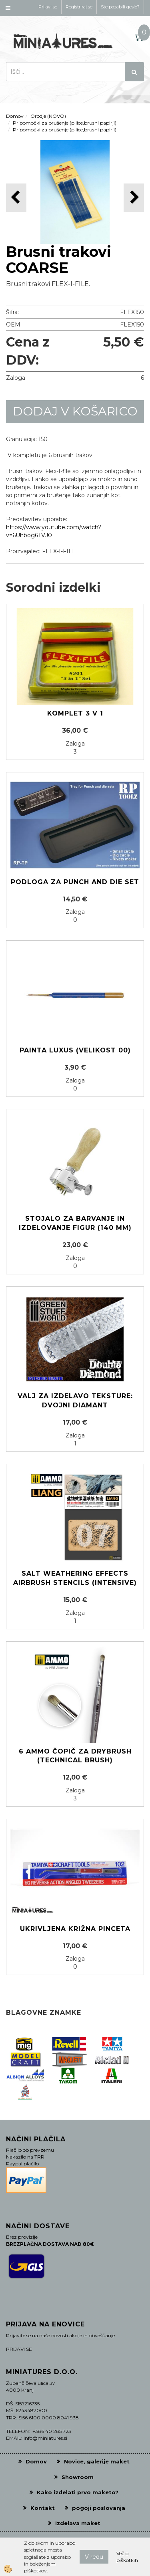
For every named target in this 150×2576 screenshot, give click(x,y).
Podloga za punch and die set (75, 882)
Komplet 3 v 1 (75, 713)
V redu (94, 2556)
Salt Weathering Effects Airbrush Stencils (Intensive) (75, 1578)
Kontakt (42, 2508)
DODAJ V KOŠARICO (75, 411)
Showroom (78, 2477)
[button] (134, 197)
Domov (15, 116)
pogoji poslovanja (98, 2508)
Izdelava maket (77, 2523)
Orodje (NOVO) (48, 116)
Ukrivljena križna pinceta (75, 1929)
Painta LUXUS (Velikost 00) (75, 1050)
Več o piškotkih (127, 2556)
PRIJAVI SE (19, 2349)
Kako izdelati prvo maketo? (77, 2492)
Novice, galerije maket (97, 2461)
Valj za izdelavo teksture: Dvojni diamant (75, 1400)
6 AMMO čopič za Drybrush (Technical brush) (75, 1756)
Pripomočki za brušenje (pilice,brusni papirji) (64, 123)
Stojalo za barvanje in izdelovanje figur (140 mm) (75, 1223)
